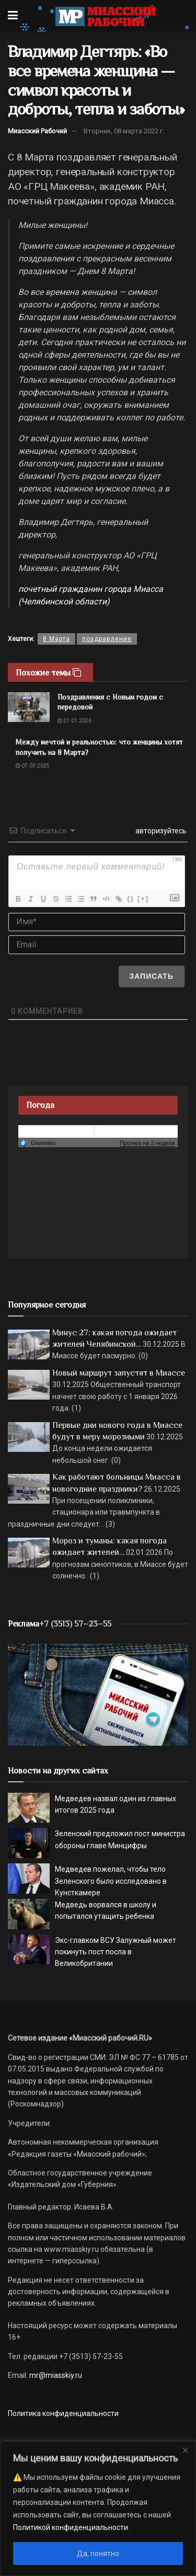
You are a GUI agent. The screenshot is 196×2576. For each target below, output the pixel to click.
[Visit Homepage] (105, 15)
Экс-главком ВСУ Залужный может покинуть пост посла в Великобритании (115, 1952)
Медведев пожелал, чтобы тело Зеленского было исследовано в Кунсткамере (111, 1881)
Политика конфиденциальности (63, 2413)
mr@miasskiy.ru (55, 2375)
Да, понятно (98, 2553)
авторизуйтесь (160, 831)
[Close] (185, 2450)
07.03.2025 (33, 766)
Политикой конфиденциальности (70, 2527)
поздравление (107, 639)
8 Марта (56, 639)
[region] (98, 2508)
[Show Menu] (13, 15)
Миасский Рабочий (37, 131)
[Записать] (151, 976)
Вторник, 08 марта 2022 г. (124, 131)
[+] (143, 898)
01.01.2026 (74, 721)
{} (130, 898)
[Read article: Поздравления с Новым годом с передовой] (29, 707)
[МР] (98, 1694)
